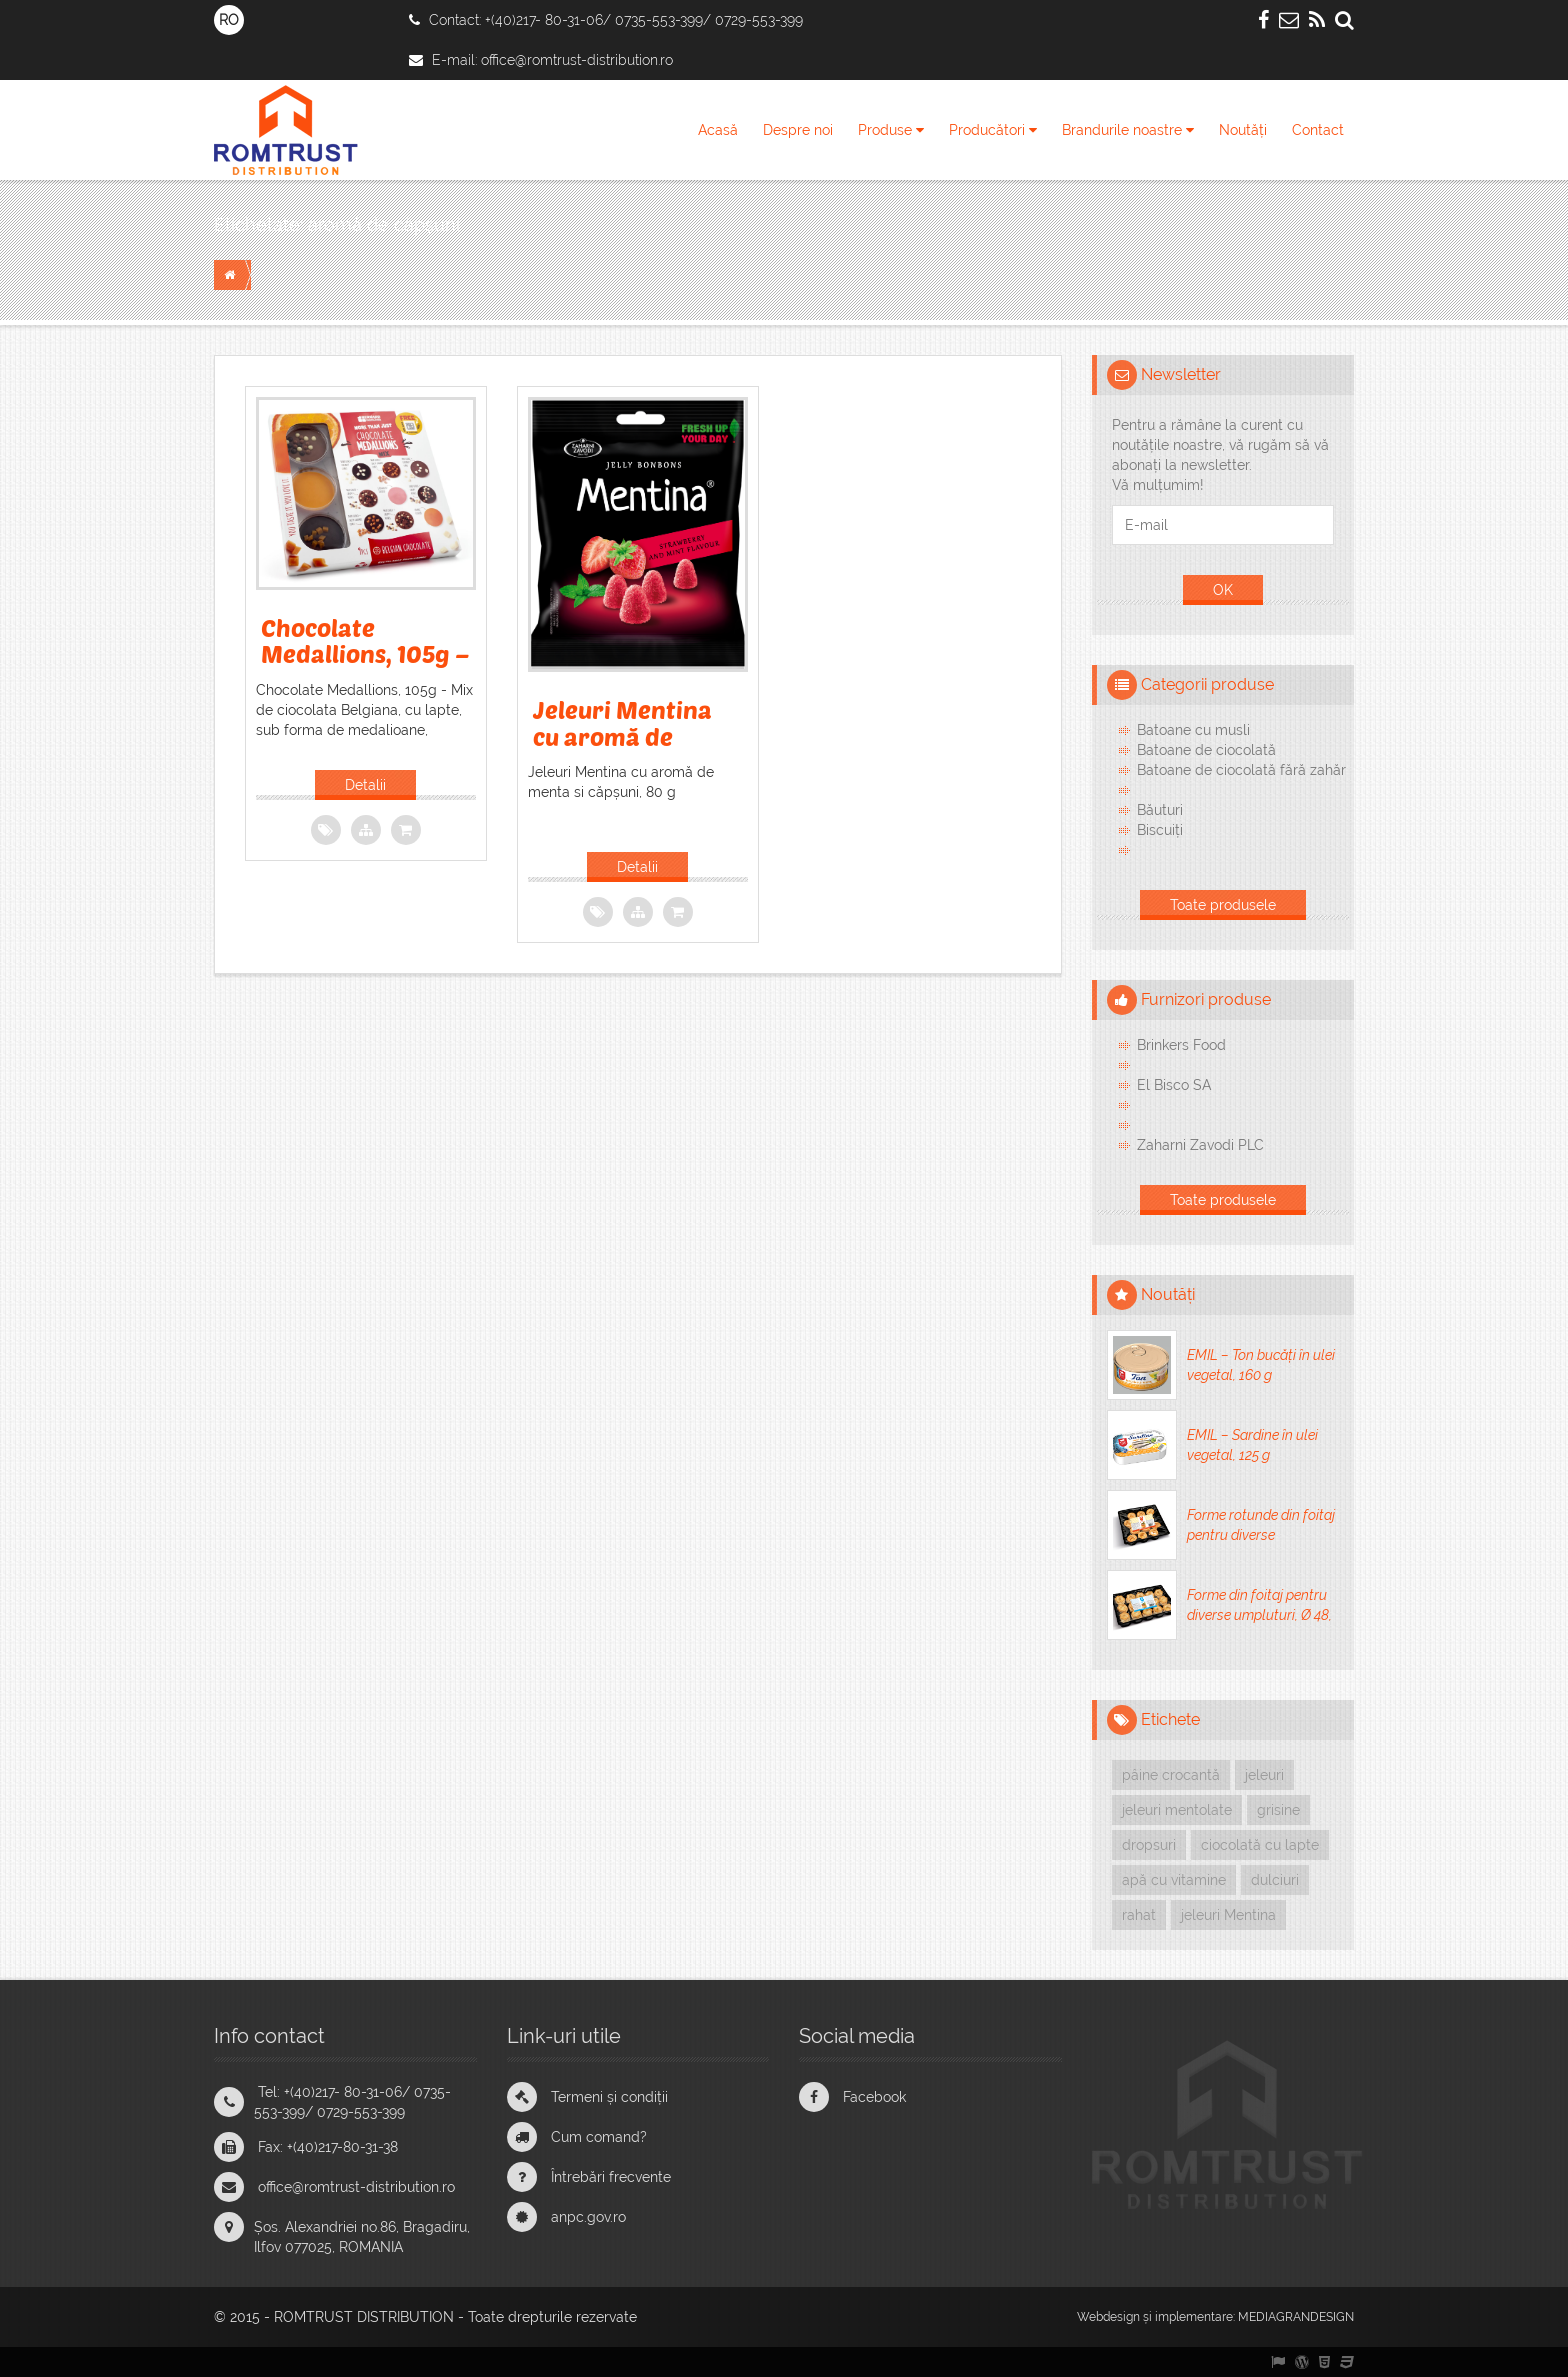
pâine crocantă (1171, 1775)
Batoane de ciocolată (1206, 750)
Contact (1318, 130)
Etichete (1170, 1719)
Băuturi (1160, 810)
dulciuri (1275, 1880)
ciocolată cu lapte (1260, 1845)
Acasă (718, 130)
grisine (1278, 1810)
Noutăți (1243, 130)
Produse (891, 130)
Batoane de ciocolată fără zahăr (1241, 770)
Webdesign (1108, 2317)
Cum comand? (599, 2137)
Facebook (874, 2097)
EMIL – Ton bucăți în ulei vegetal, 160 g (1261, 1365)
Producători (993, 130)
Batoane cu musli (1193, 730)
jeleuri (1264, 1775)
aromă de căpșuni (384, 224)
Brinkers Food (1181, 1045)
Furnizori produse (1206, 999)
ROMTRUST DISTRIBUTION (364, 2317)
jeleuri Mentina (1228, 1915)
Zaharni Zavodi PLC (1200, 1145)
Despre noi (798, 130)
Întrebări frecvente (611, 2177)
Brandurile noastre (1128, 130)
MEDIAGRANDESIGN (1296, 2317)
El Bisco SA (1174, 1085)
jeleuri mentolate (1177, 1810)
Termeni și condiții (609, 2097)
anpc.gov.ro (588, 2217)
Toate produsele (1223, 905)
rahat (1139, 1915)
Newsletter (1181, 374)
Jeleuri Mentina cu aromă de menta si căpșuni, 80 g (631, 749)
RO (229, 20)
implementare (1194, 2317)
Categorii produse (1207, 684)
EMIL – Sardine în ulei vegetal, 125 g (1252, 1445)
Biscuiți (1160, 830)
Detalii (365, 785)
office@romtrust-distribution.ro (577, 60)
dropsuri (1149, 1845)
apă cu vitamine (1174, 1880)
